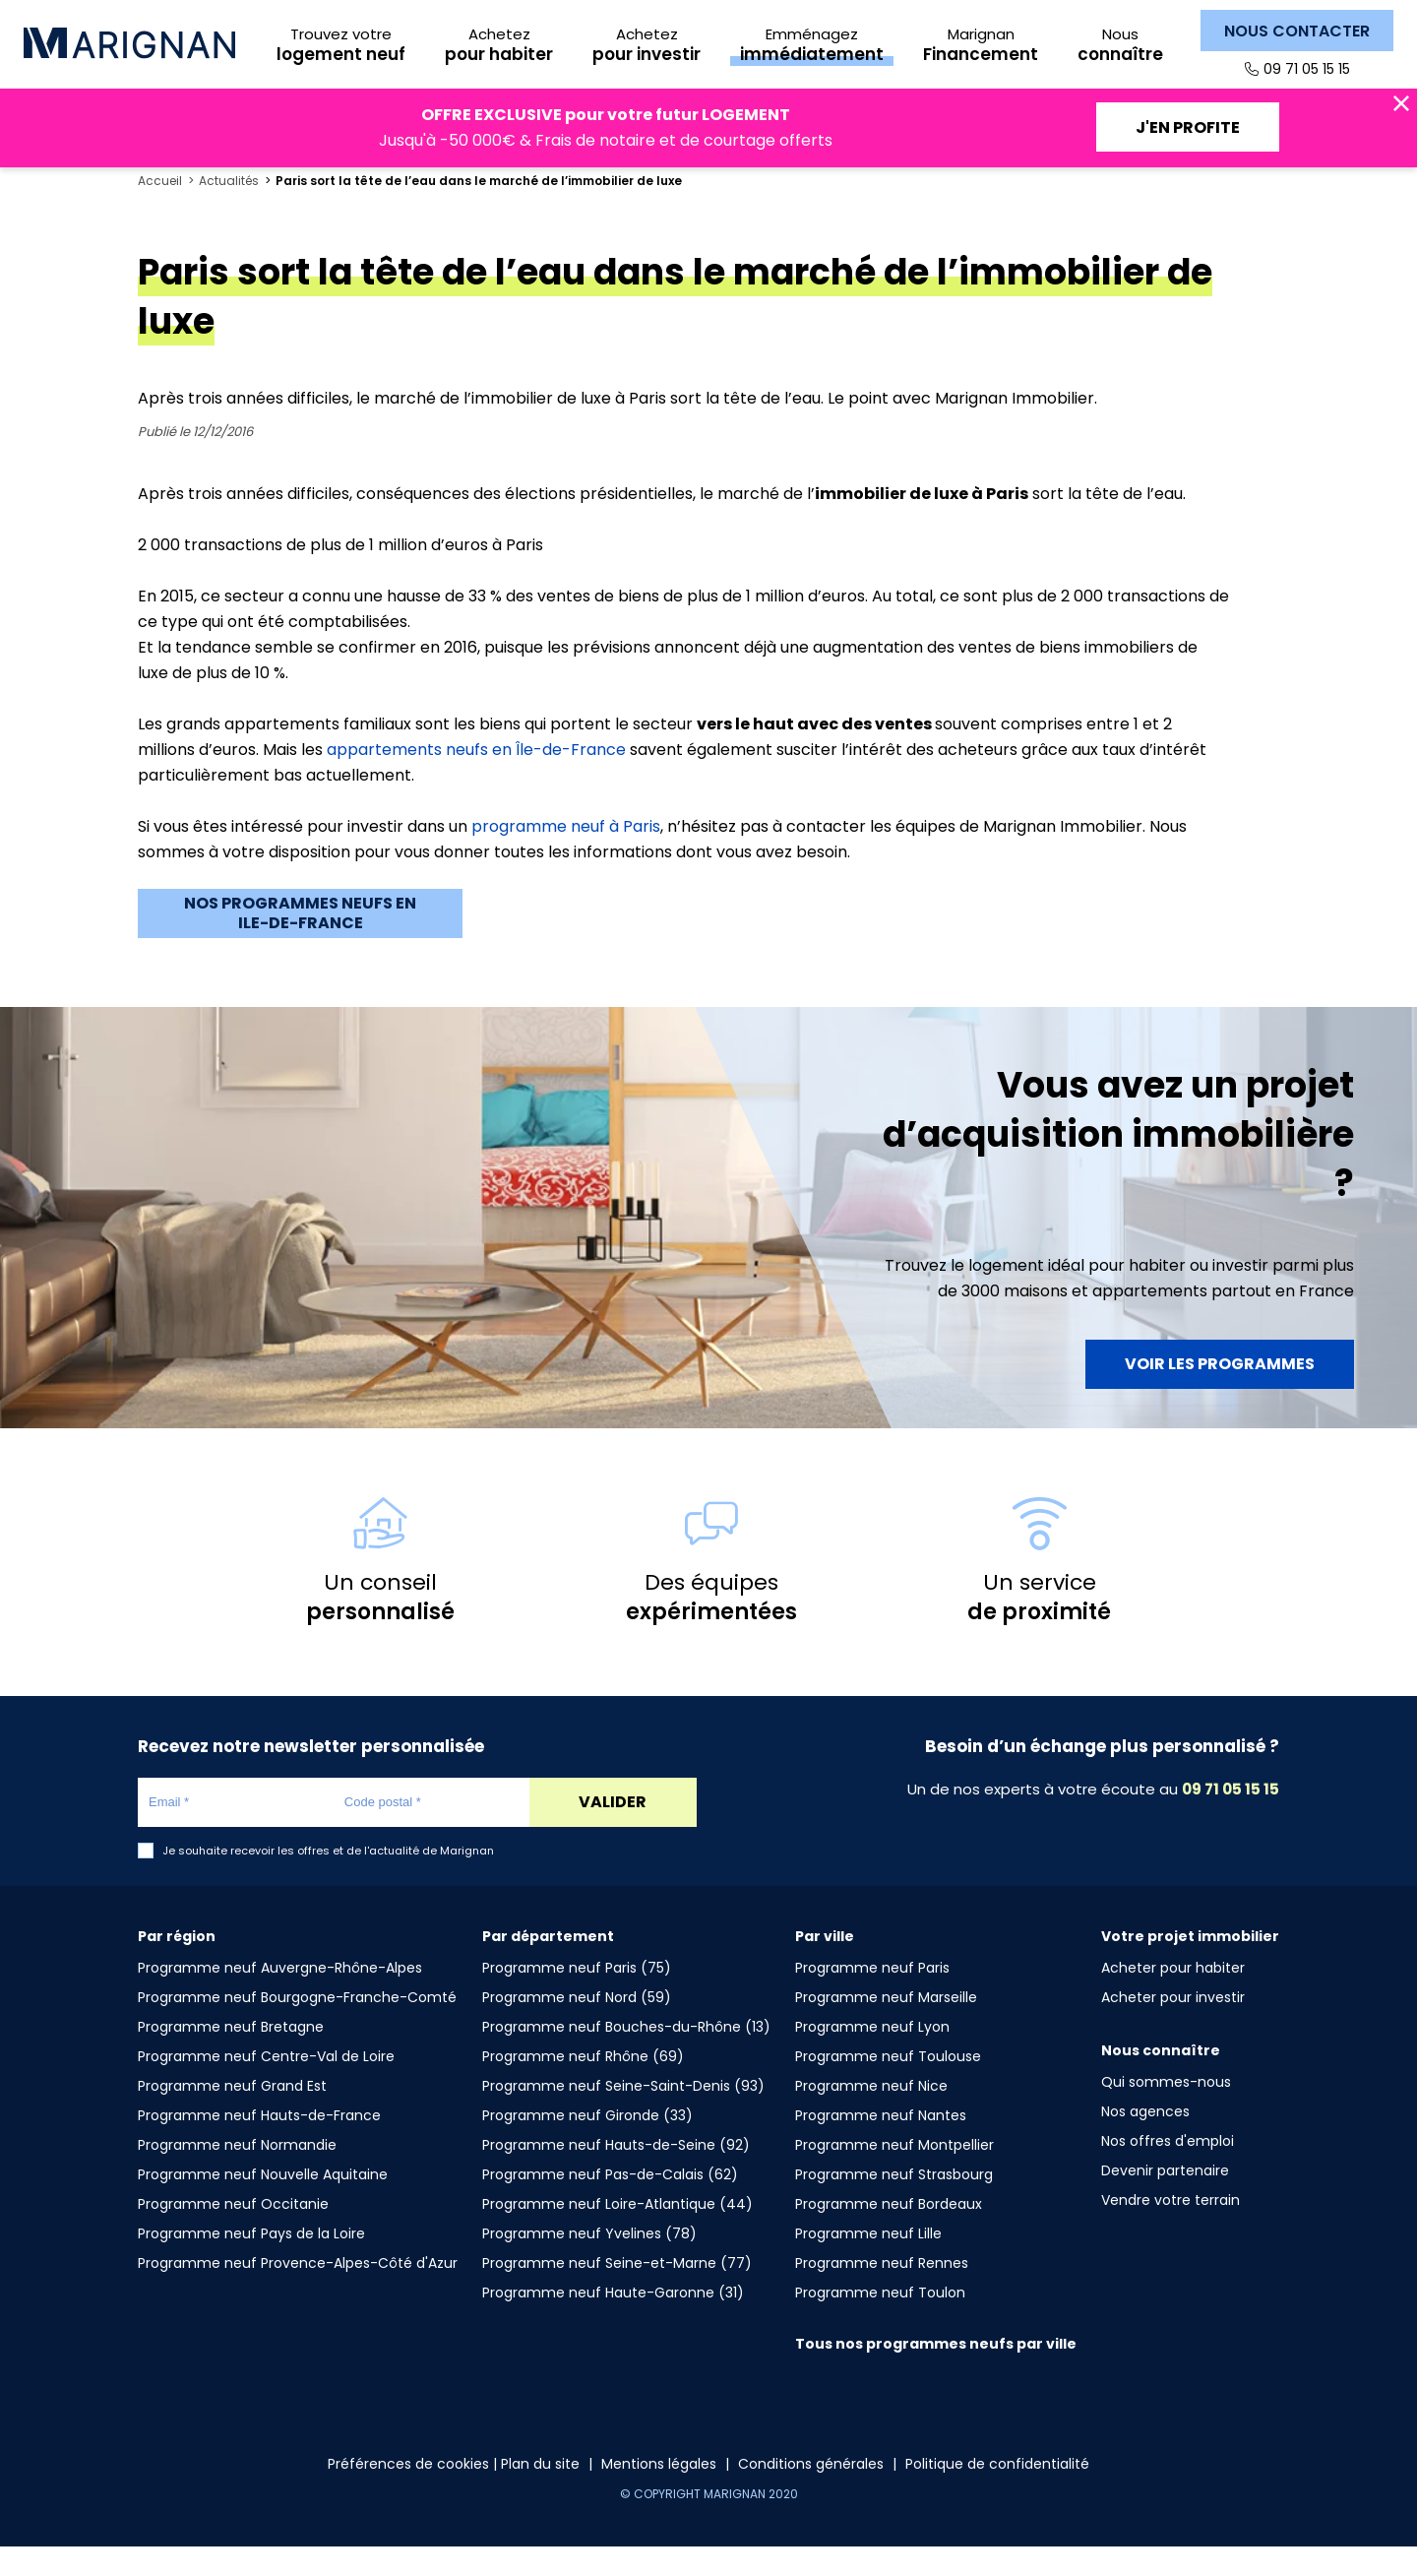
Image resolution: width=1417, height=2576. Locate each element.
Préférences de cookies (408, 2493)
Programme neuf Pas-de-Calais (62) (610, 2204)
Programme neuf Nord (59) (576, 2027)
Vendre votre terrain (1170, 2229)
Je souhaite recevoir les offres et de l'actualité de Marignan (328, 1880)
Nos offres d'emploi (1167, 2170)
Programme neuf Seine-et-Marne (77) (617, 2292)
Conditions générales (811, 2493)
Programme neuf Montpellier (894, 2174)
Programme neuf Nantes (880, 2145)
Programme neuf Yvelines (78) (589, 2263)
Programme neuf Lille (868, 2263)
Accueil (160, 211)
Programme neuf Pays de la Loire (251, 2263)
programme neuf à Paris (565, 856)
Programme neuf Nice (871, 2115)
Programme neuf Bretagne (231, 2056)
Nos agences (1145, 2141)
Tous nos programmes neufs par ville (936, 2373)
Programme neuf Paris (872, 1997)
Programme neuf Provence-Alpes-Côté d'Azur (298, 2292)
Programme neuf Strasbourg (894, 2204)
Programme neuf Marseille (886, 2027)
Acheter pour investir (1173, 2027)
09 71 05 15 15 (1306, 69)
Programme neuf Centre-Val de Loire (266, 2086)
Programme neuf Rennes (881, 2292)
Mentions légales (658, 2493)
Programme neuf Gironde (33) (587, 2145)
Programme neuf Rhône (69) (583, 2086)
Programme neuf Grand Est (232, 2115)
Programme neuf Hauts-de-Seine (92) (616, 2174)
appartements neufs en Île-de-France (476, 779)
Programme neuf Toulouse (888, 2086)
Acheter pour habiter (1173, 1997)
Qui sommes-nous (1166, 2111)
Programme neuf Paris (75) (576, 1997)
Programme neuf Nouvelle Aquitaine (263, 2204)
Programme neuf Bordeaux (888, 2233)
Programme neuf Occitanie (233, 2233)
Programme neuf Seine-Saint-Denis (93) (623, 2115)
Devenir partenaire (1165, 2200)
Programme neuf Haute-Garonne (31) (613, 2322)
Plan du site (540, 2493)
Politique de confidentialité (997, 2493)
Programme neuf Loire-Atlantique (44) (617, 2233)
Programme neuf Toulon (880, 2322)
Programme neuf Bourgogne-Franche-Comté (297, 2027)
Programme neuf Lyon (872, 2056)
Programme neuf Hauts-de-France (259, 2145)
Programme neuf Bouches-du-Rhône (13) (626, 2056)
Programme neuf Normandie (237, 2174)
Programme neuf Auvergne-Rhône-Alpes (280, 1997)
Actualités (229, 211)
